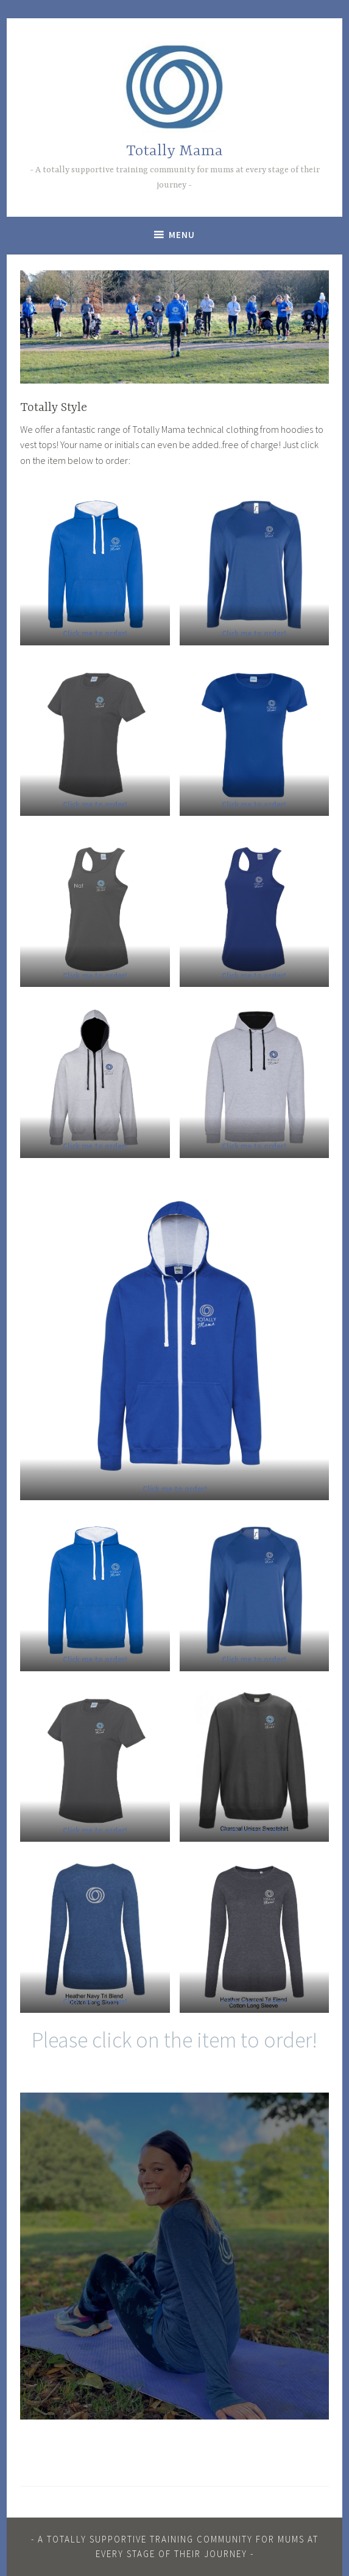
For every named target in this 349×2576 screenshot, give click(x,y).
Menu (182, 234)
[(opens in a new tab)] (95, 633)
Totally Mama (174, 151)
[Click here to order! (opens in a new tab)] (254, 1146)
